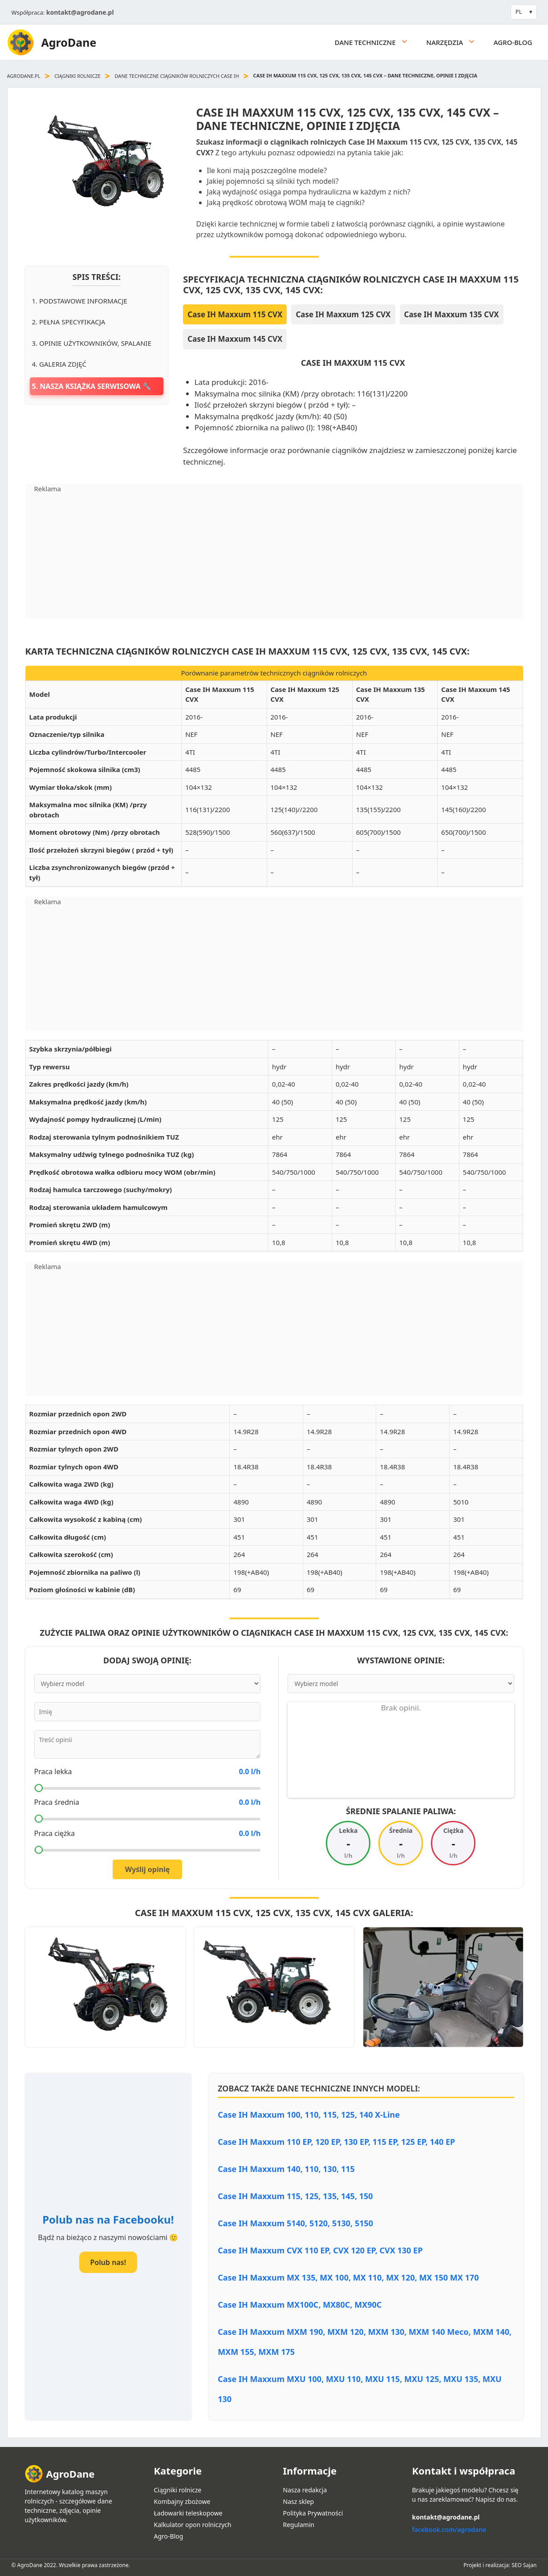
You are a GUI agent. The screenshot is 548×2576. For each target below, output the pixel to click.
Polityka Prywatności (313, 2513)
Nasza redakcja (305, 2490)
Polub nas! (108, 2262)
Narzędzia (455, 42)
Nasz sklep (298, 2501)
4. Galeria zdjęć (59, 364)
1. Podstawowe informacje (79, 300)
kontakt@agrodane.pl (80, 12)
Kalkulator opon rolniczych (192, 2524)
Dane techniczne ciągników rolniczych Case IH (177, 76)
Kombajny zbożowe (182, 2501)
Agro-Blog (513, 42)
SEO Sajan (523, 2565)
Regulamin (299, 2524)
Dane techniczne (376, 42)
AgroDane (69, 42)
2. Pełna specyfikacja (69, 321)
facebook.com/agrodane (449, 2529)
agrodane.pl (24, 76)
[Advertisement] (274, 556)
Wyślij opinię (147, 1869)
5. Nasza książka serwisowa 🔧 (91, 386)
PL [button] (519, 12)
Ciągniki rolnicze (77, 76)
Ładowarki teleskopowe (188, 2513)
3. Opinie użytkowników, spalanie (92, 343)
